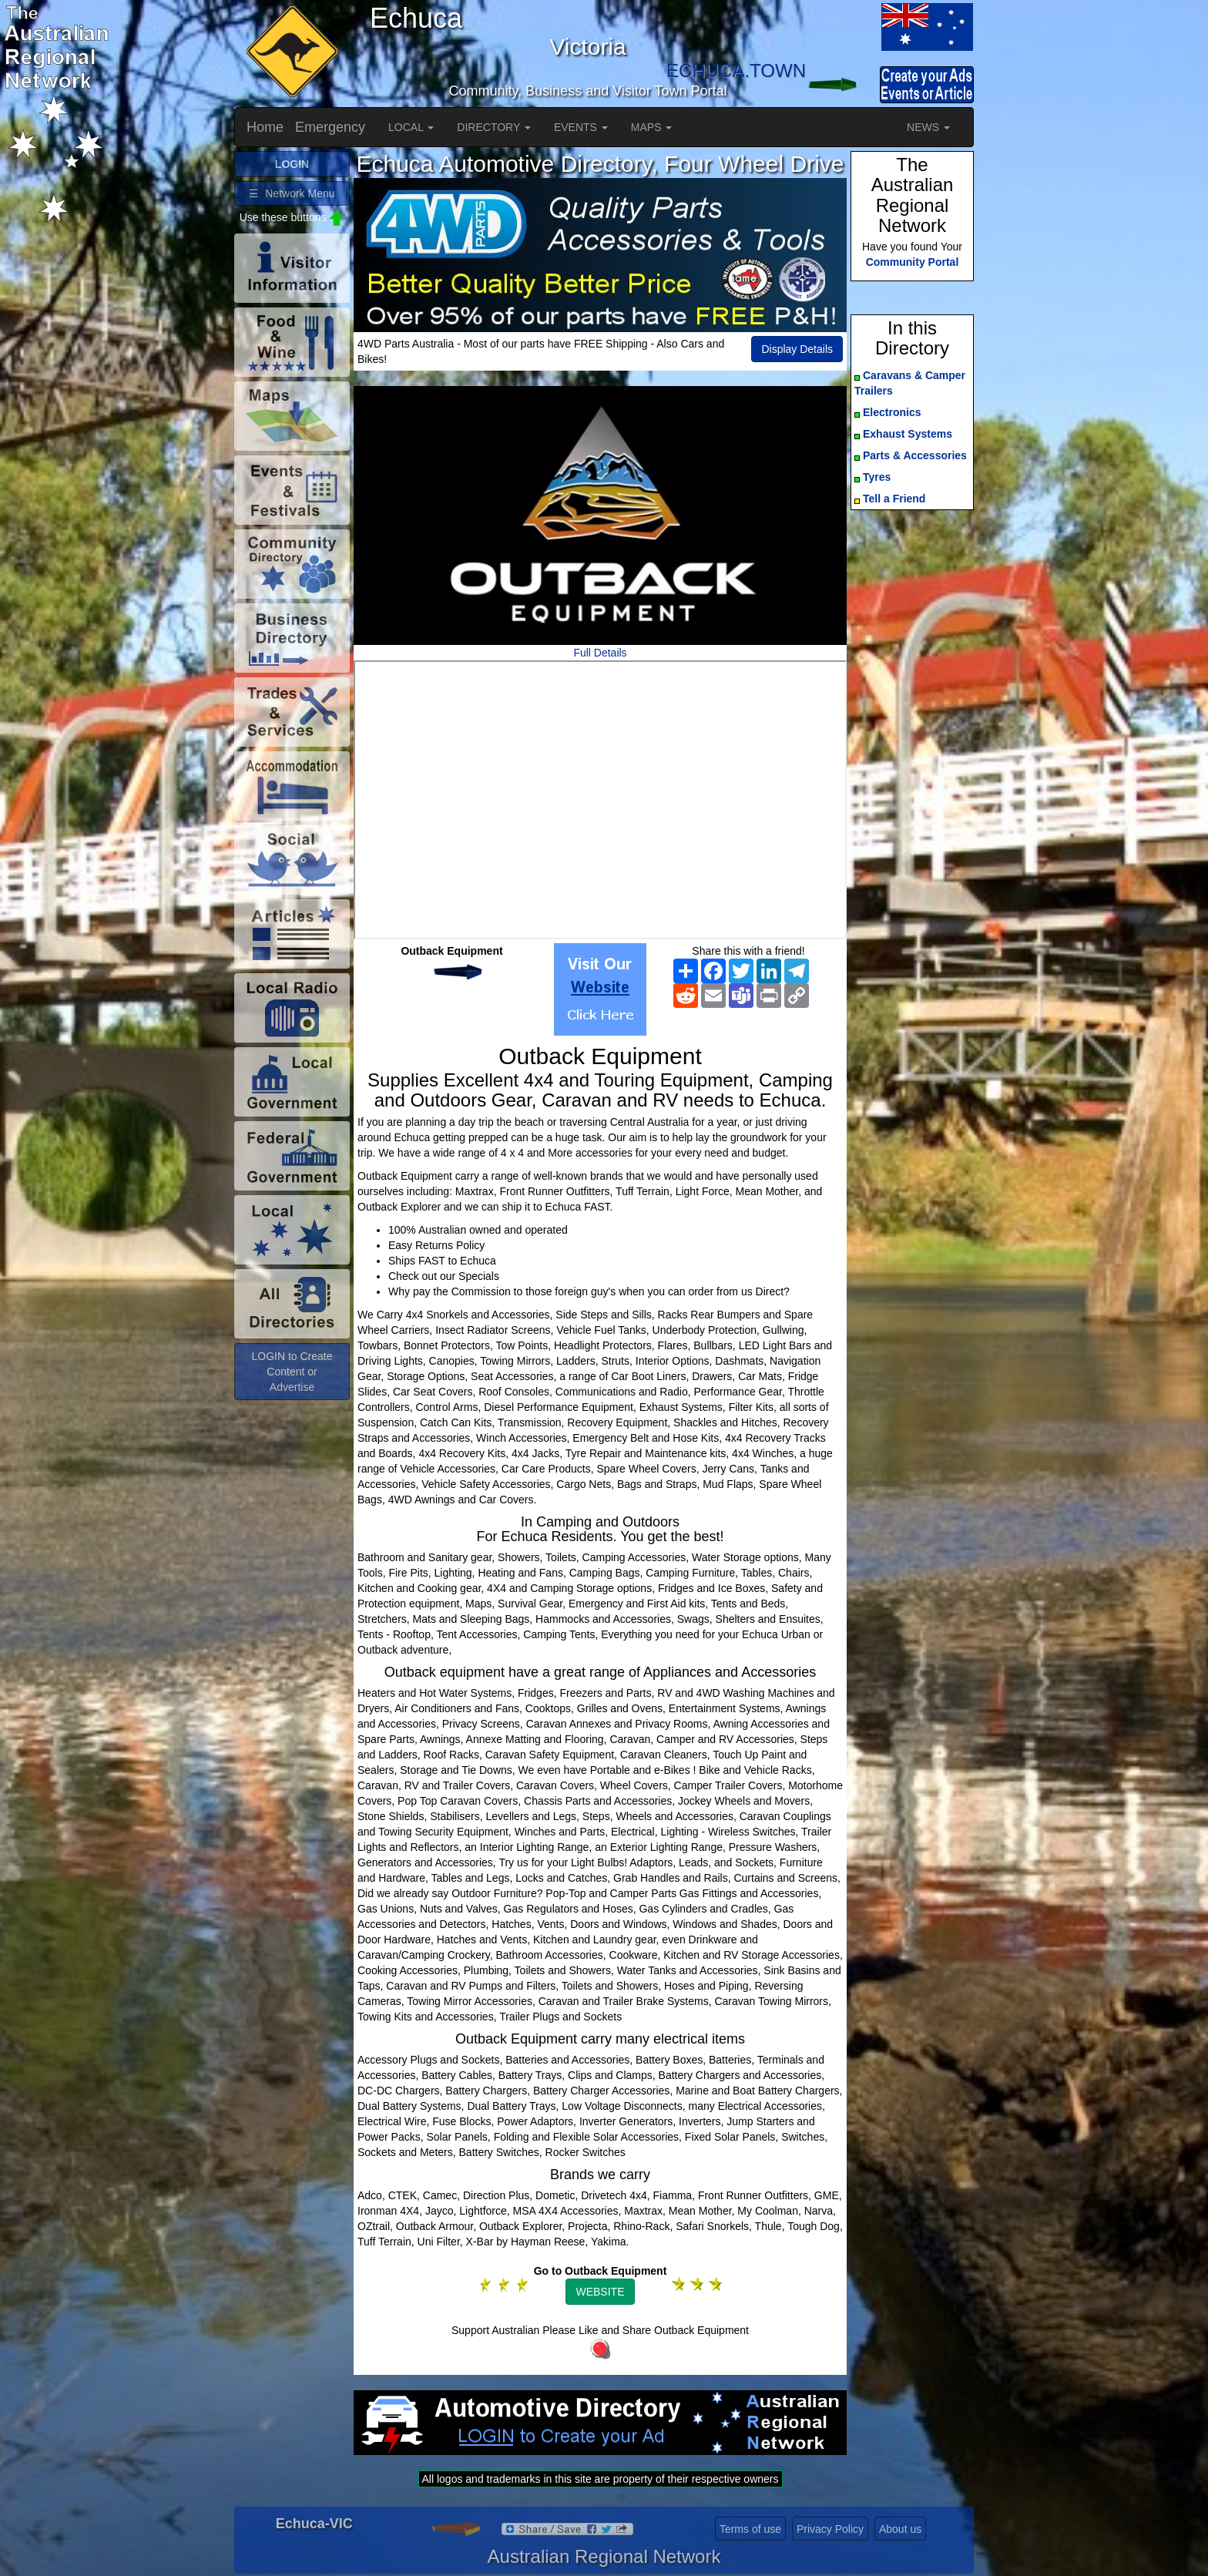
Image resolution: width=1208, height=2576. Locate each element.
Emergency (330, 127)
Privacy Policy (830, 2529)
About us (900, 2529)
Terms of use (750, 2529)
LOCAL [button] (411, 127)
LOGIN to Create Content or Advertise (291, 1371)
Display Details (797, 349)
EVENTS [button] (581, 127)
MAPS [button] (652, 127)
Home (265, 127)
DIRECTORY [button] (494, 127)
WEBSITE (599, 2291)
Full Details (599, 653)
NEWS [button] (928, 127)
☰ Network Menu (291, 193)
